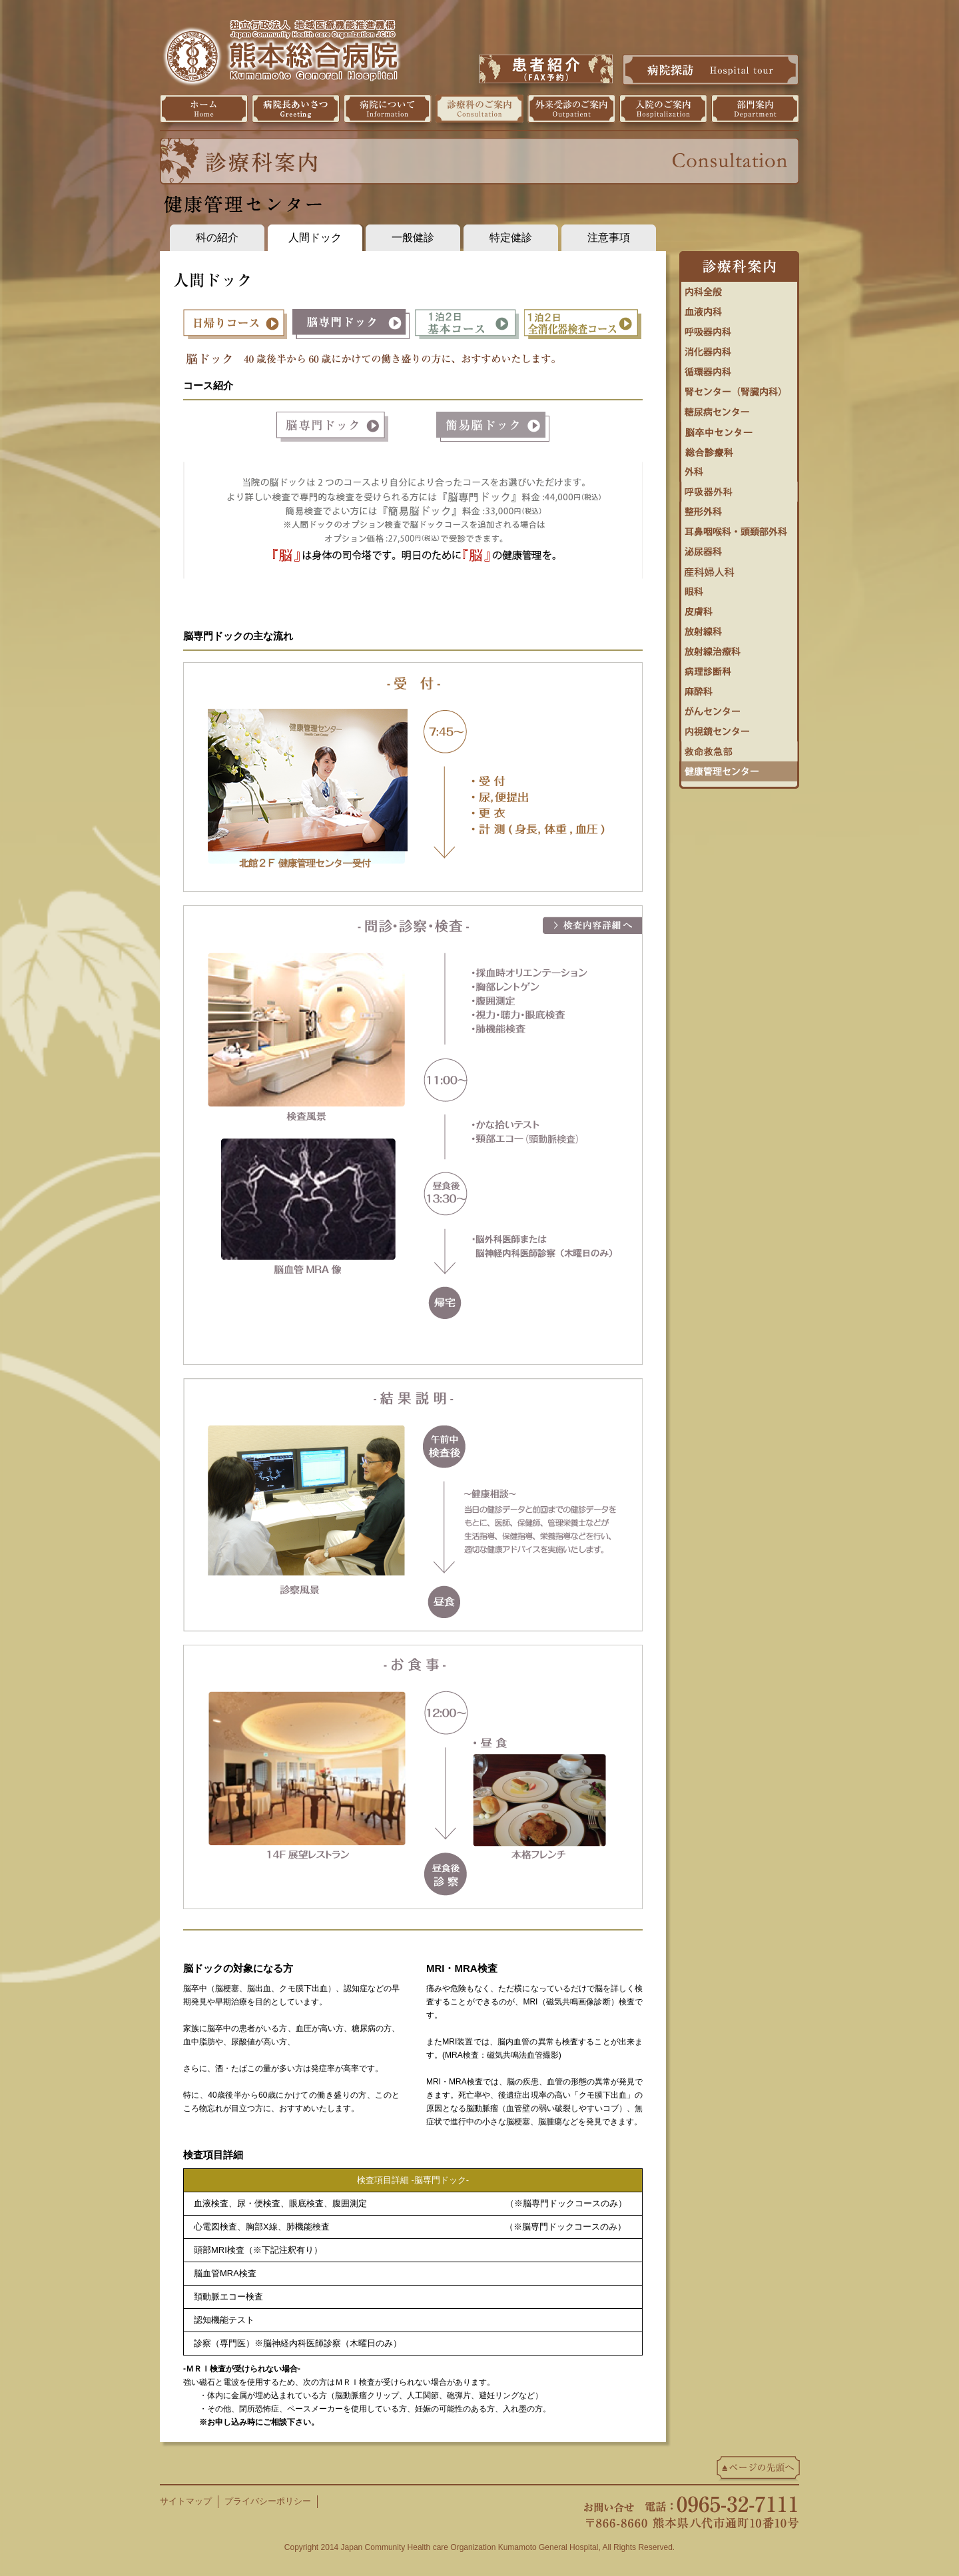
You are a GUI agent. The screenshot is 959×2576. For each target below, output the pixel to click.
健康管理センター (739, 768)
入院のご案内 (663, 109)
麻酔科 (739, 688)
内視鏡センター (739, 728)
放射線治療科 (739, 648)
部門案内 (755, 109)
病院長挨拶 (296, 109)
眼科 (739, 588)
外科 (739, 468)
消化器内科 (739, 348)
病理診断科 (739, 668)
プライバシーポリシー (267, 2501)
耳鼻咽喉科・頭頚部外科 (739, 528)
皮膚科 (739, 608)
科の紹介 (217, 237)
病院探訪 (710, 69)
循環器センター (739, 368)
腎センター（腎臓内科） (739, 388)
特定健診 (510, 237)
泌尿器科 (739, 548)
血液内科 (739, 308)
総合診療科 (739, 448)
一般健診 (413, 237)
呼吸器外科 (739, 488)
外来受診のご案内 (571, 109)
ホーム (204, 109)
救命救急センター (739, 748)
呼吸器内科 (739, 328)
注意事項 (608, 237)
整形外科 (739, 508)
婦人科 (739, 568)
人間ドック (315, 237)
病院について (388, 109)
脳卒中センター (739, 428)
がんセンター (739, 708)
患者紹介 (546, 69)
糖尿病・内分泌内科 (739, 408)
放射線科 (739, 628)
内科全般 (739, 288)
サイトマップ (186, 2501)
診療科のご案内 (479, 109)
